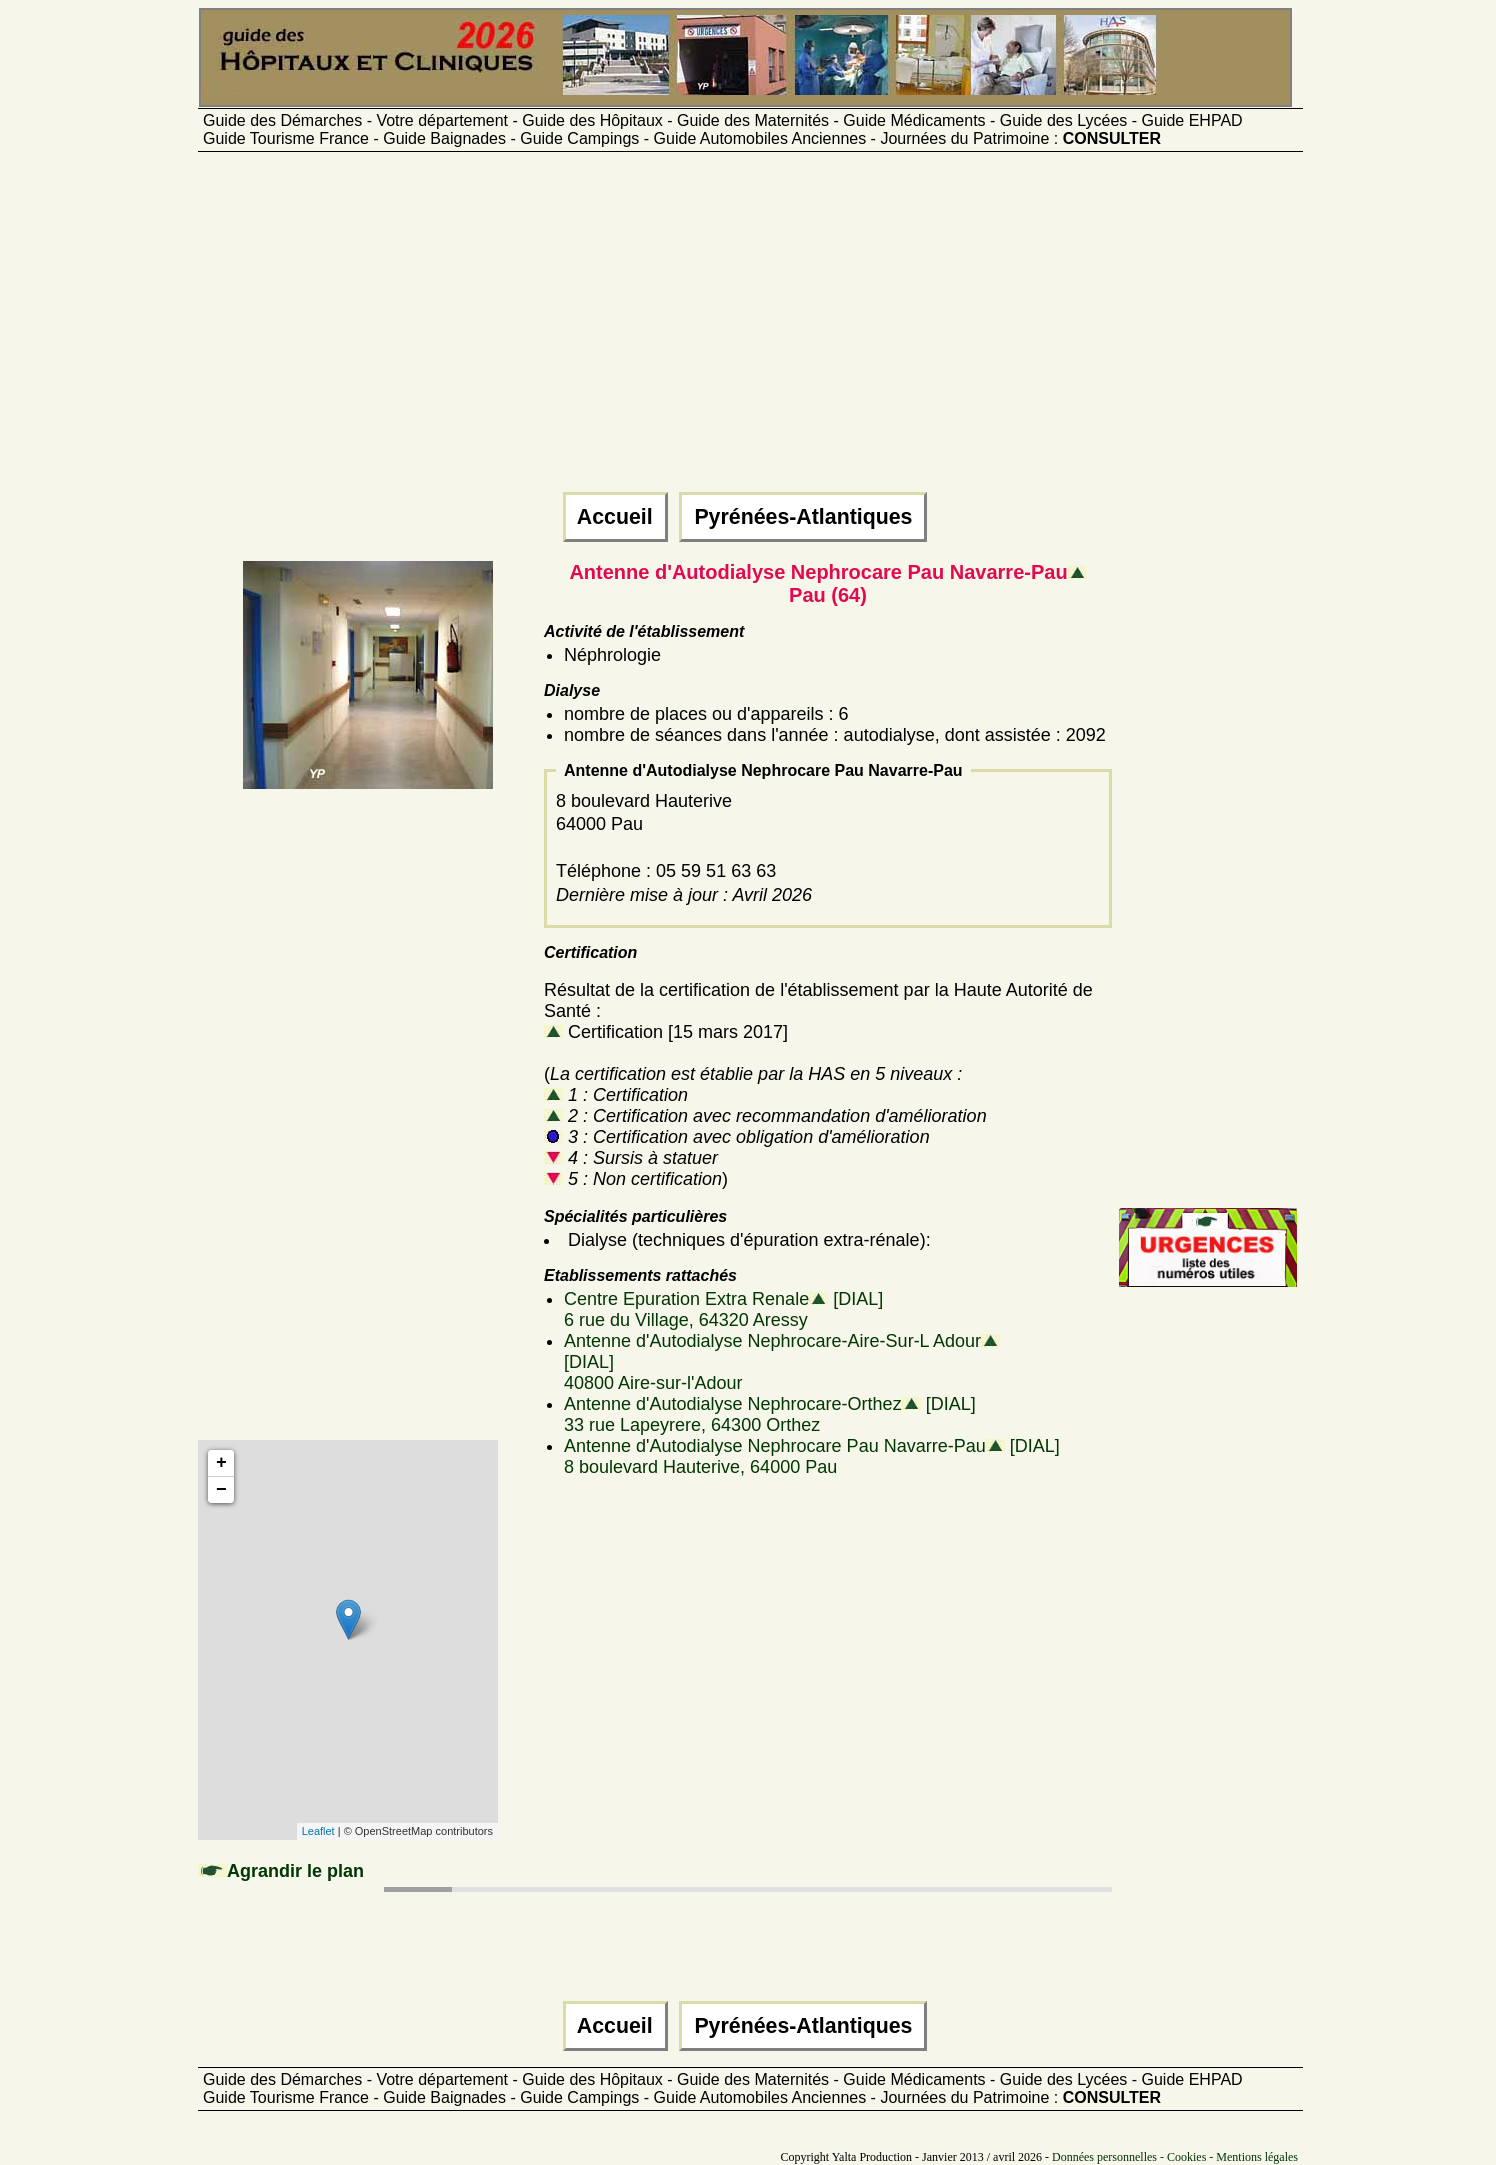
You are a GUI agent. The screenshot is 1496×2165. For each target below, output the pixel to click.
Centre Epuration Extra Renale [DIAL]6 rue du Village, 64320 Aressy (723, 1309)
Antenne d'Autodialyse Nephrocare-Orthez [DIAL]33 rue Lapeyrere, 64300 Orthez (770, 1414)
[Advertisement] (748, 331)
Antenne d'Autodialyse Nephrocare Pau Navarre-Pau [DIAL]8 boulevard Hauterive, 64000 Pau (812, 1456)
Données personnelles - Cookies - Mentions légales (1175, 2157)
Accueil (615, 517)
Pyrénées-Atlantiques (803, 517)
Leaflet (318, 1831)
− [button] (221, 1490)
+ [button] (221, 1463)
